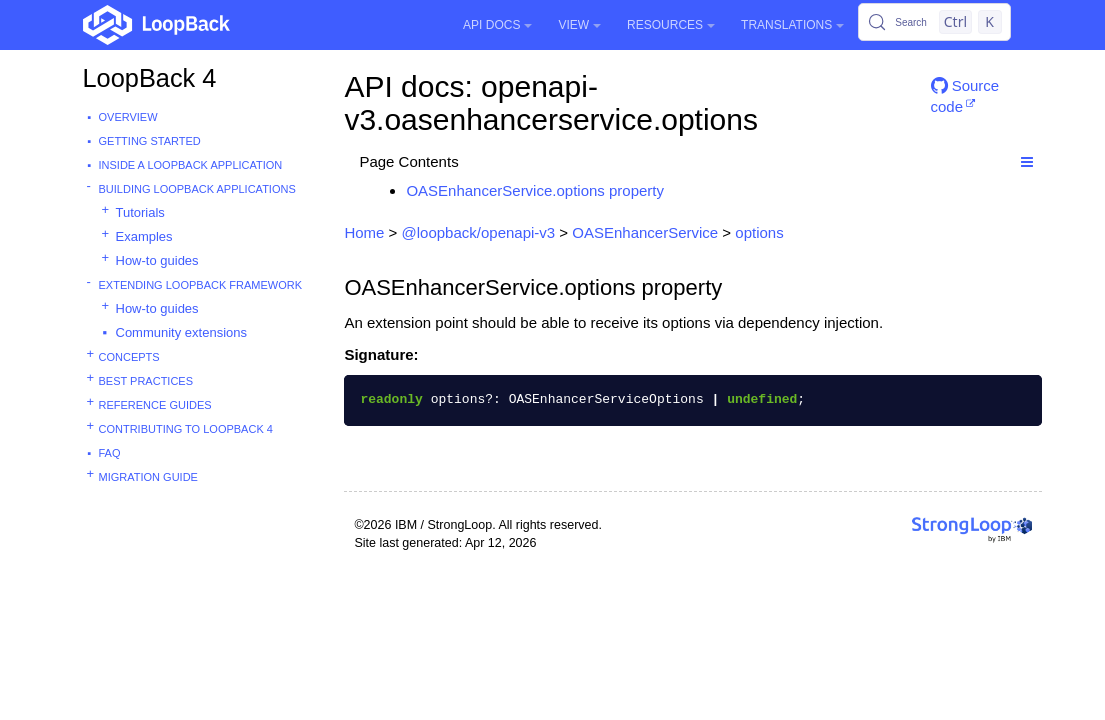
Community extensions (182, 332)
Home (364, 232)
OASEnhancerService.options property (535, 190)
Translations (792, 25)
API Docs (497, 25)
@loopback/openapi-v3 (479, 232)
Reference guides (155, 405)
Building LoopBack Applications (197, 189)
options (759, 232)
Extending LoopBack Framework (201, 285)
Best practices (146, 381)
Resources (671, 25)
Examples (144, 236)
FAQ (110, 453)
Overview (128, 117)
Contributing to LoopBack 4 (186, 429)
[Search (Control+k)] (934, 22)
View (579, 25)
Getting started (150, 141)
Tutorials (140, 212)
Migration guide (148, 477)
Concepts (129, 357)
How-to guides (157, 260)
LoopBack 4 (150, 78)
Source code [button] (965, 93)
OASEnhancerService (645, 232)
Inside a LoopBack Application (191, 165)
